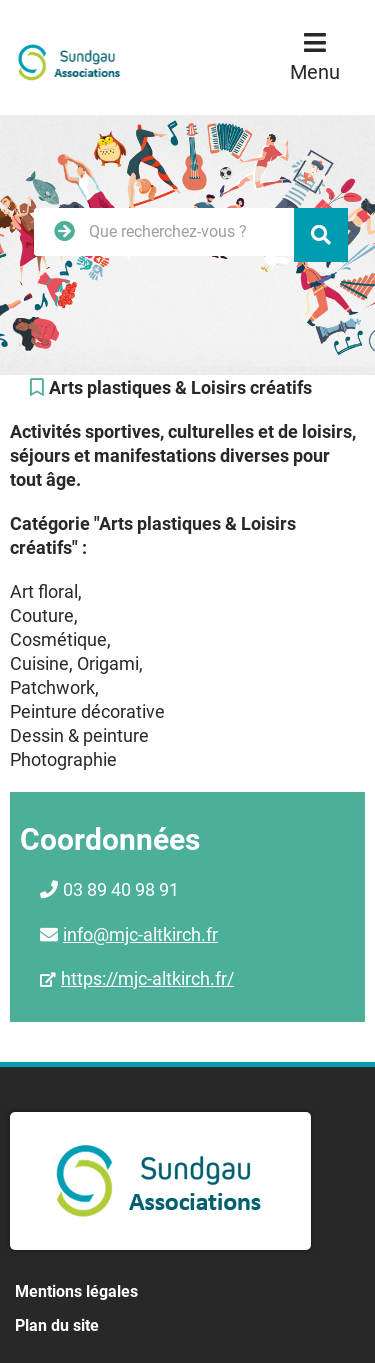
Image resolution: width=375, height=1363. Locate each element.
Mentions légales (76, 1291)
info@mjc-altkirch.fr (140, 934)
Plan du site (57, 1325)
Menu (315, 72)
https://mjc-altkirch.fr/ (147, 978)
